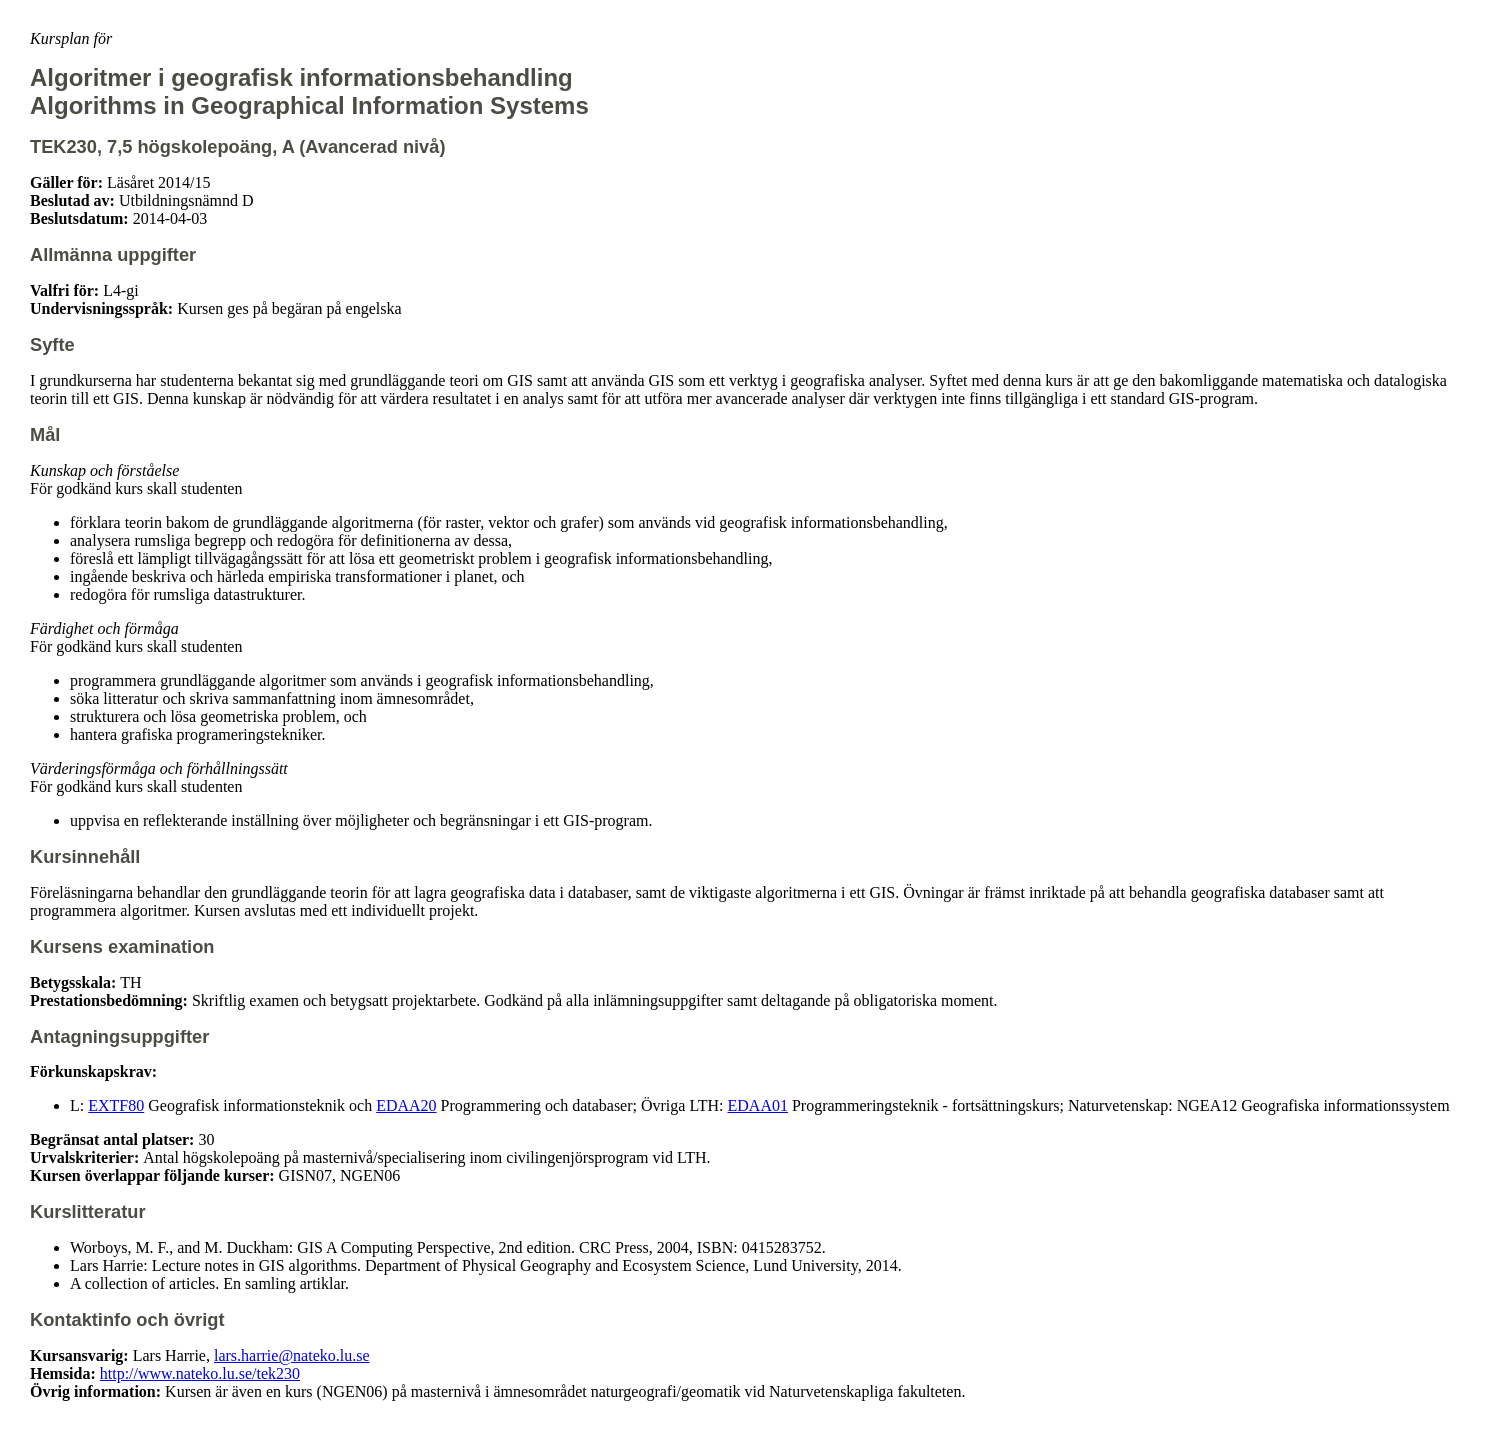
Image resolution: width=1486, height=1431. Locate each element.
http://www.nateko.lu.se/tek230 (200, 1373)
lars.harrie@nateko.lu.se (292, 1355)
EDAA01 (758, 1105)
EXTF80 (116, 1105)
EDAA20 (406, 1105)
